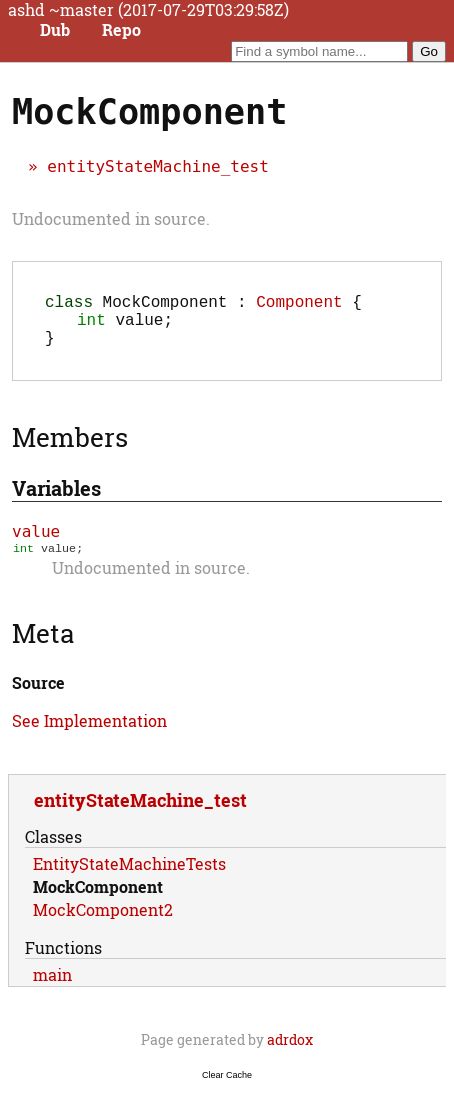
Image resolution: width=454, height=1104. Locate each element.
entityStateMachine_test (158, 166)
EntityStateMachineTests (129, 877)
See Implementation (89, 734)
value (36, 543)
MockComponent (98, 900)
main (52, 988)
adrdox (290, 1053)
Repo (121, 30)
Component (299, 305)
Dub (55, 30)
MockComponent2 (103, 923)
